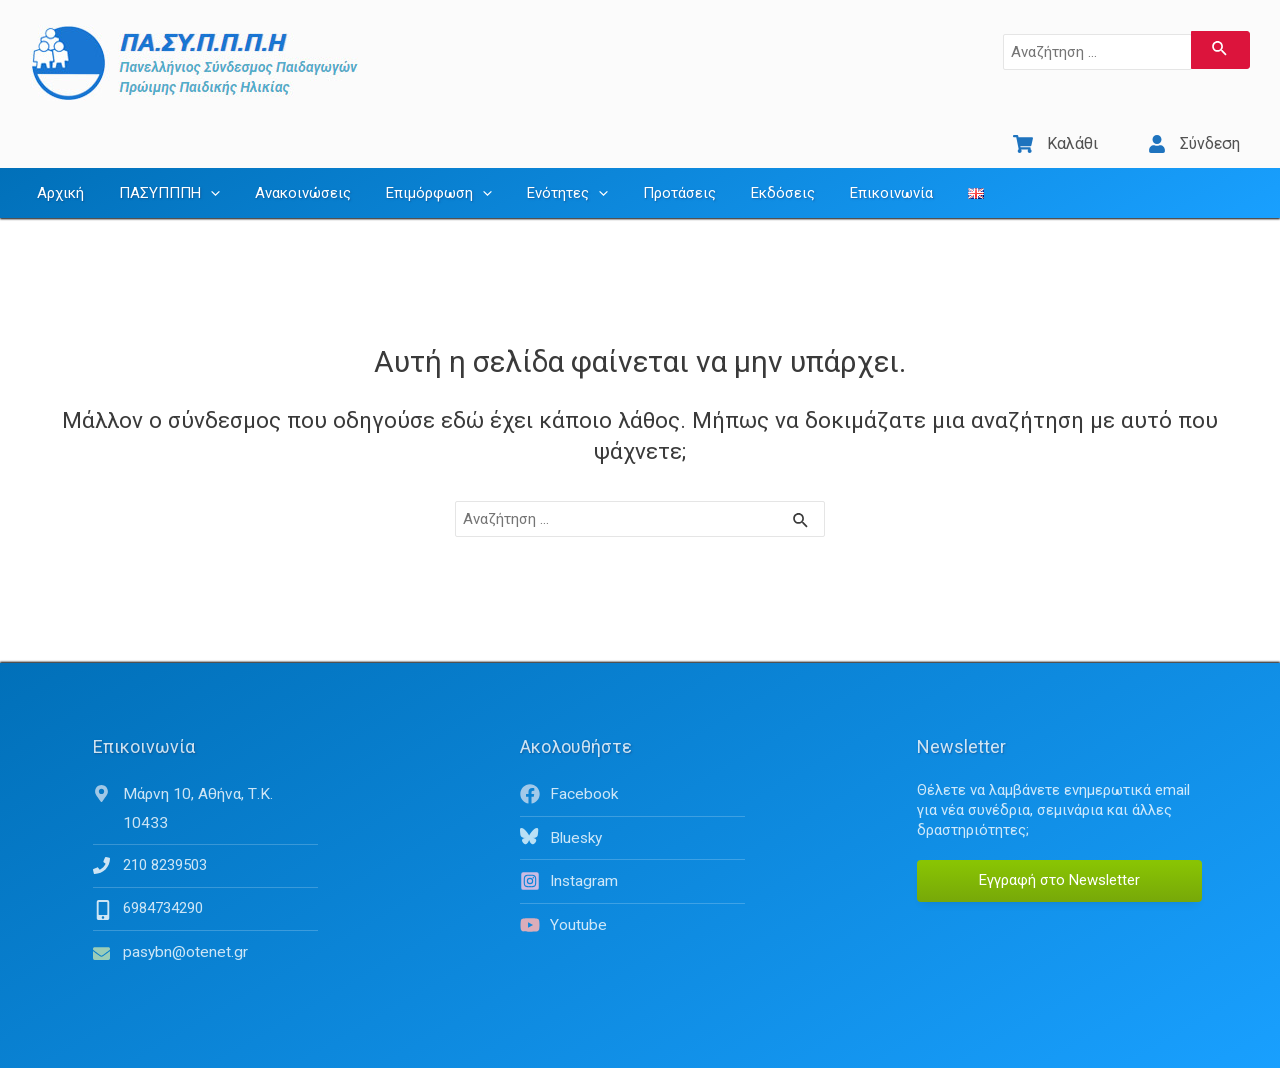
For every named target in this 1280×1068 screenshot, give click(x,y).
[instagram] (632, 862)
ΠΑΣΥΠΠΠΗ (162, 175)
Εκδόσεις (751, 175)
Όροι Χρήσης (1092, 1048)
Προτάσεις (652, 175)
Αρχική (58, 175)
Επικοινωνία (854, 175)
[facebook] (632, 776)
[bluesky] (632, 819)
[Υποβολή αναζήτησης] (1220, 50)
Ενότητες (545, 175)
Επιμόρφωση (422, 175)
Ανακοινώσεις (291, 175)
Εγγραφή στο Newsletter (1059, 862)
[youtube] (632, 905)
